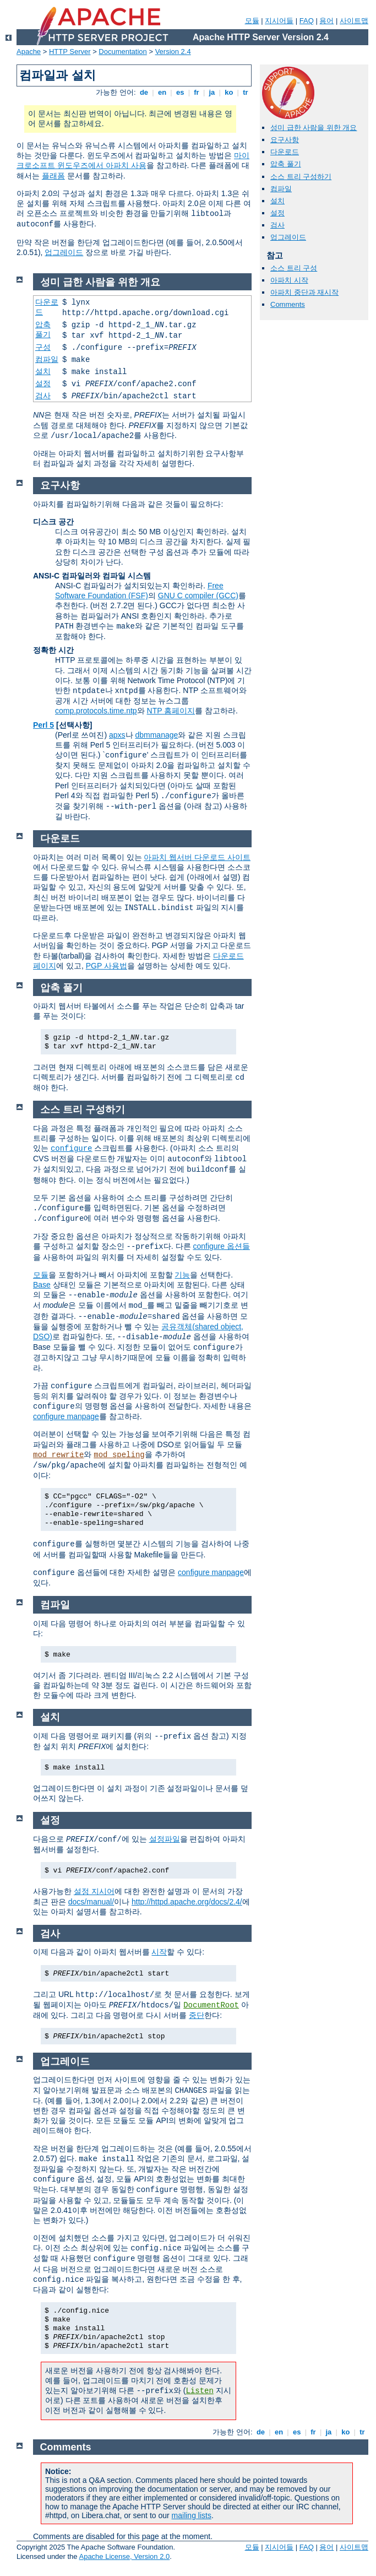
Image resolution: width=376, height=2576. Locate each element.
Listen (199, 2390)
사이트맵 (354, 21)
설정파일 (164, 1838)
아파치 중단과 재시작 (304, 292)
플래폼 (53, 175)
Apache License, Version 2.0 (124, 2556)
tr (245, 92)
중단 (196, 2015)
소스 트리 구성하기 (300, 176)
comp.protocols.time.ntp (96, 710)
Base (42, 1284)
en (162, 92)
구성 (43, 347)
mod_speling (119, 1455)
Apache (29, 51)
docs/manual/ (91, 1901)
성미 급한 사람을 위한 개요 (313, 127)
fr (196, 92)
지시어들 (279, 21)
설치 (277, 201)
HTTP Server (70, 51)
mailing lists (191, 2515)
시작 (159, 1951)
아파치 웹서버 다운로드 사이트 (197, 857)
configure (71, 1148)
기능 (182, 1274)
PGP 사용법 (106, 965)
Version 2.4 (173, 51)
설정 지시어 (94, 1891)
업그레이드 (64, 252)
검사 (277, 225)
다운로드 (284, 152)
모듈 (252, 21)
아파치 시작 (289, 280)
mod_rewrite (58, 1455)
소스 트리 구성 (293, 268)
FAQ (306, 21)
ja (212, 92)
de (144, 92)
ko (229, 92)
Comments (287, 304)
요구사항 (284, 140)
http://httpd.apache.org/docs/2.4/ (187, 1901)
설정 (277, 213)
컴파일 (281, 189)
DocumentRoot (211, 2005)
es (180, 92)
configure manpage (66, 1416)
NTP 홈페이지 (171, 710)
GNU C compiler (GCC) (198, 595)
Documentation (122, 51)
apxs (117, 734)
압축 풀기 (285, 164)
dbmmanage (156, 734)
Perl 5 (43, 725)
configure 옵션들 (221, 1246)
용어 (326, 21)
